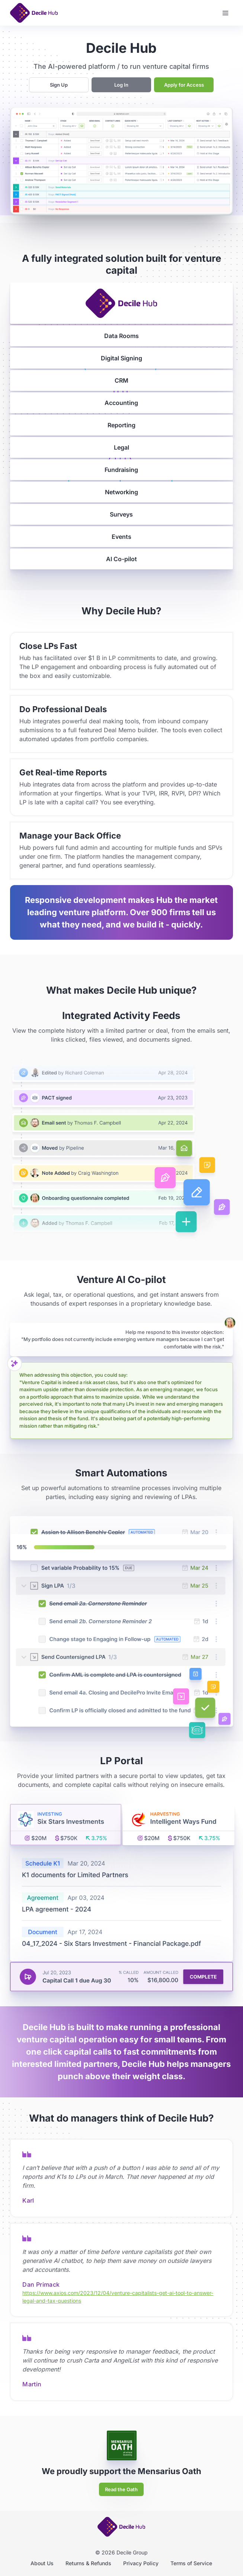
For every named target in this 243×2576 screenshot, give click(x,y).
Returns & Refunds (88, 2563)
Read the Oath (121, 2489)
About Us (42, 2563)
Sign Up (59, 85)
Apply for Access (184, 85)
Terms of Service (191, 2563)
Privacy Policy (141, 2563)
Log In (121, 85)
